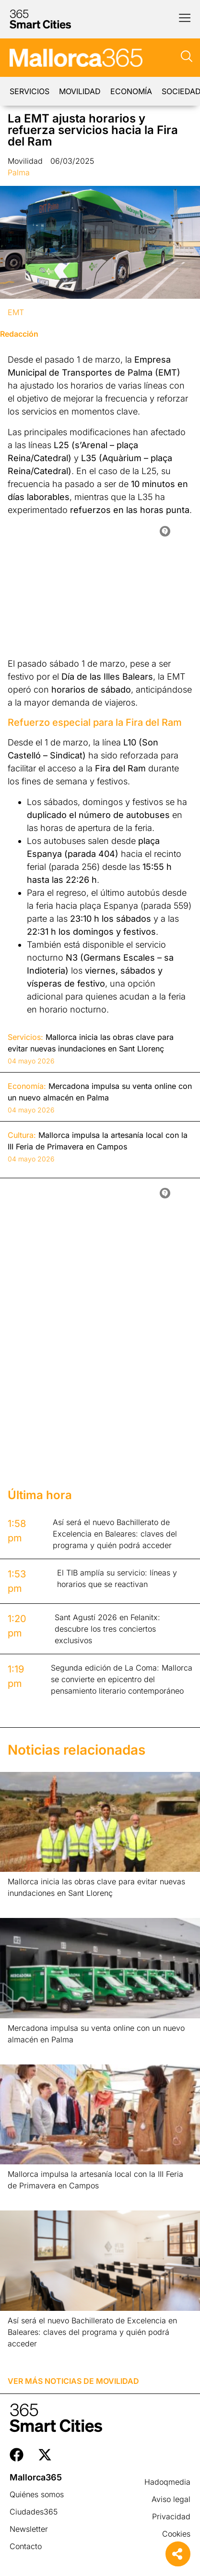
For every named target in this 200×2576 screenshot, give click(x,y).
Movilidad (80, 91)
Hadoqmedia (167, 2482)
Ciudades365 (34, 2511)
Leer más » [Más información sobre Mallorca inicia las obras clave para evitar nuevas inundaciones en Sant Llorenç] (23, 1905)
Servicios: (25, 1037)
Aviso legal (171, 2499)
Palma (19, 172)
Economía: (27, 1086)
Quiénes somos (37, 2494)
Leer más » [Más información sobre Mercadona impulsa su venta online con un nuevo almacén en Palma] (23, 2051)
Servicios (29, 91)
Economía (131, 91)
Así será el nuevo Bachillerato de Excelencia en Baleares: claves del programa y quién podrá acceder (92, 2332)
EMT (16, 312)
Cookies (176, 2534)
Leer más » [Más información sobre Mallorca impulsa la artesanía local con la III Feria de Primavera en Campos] (23, 2197)
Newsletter (29, 2529)
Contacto (26, 2546)
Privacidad (171, 2516)
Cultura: (22, 1135)
